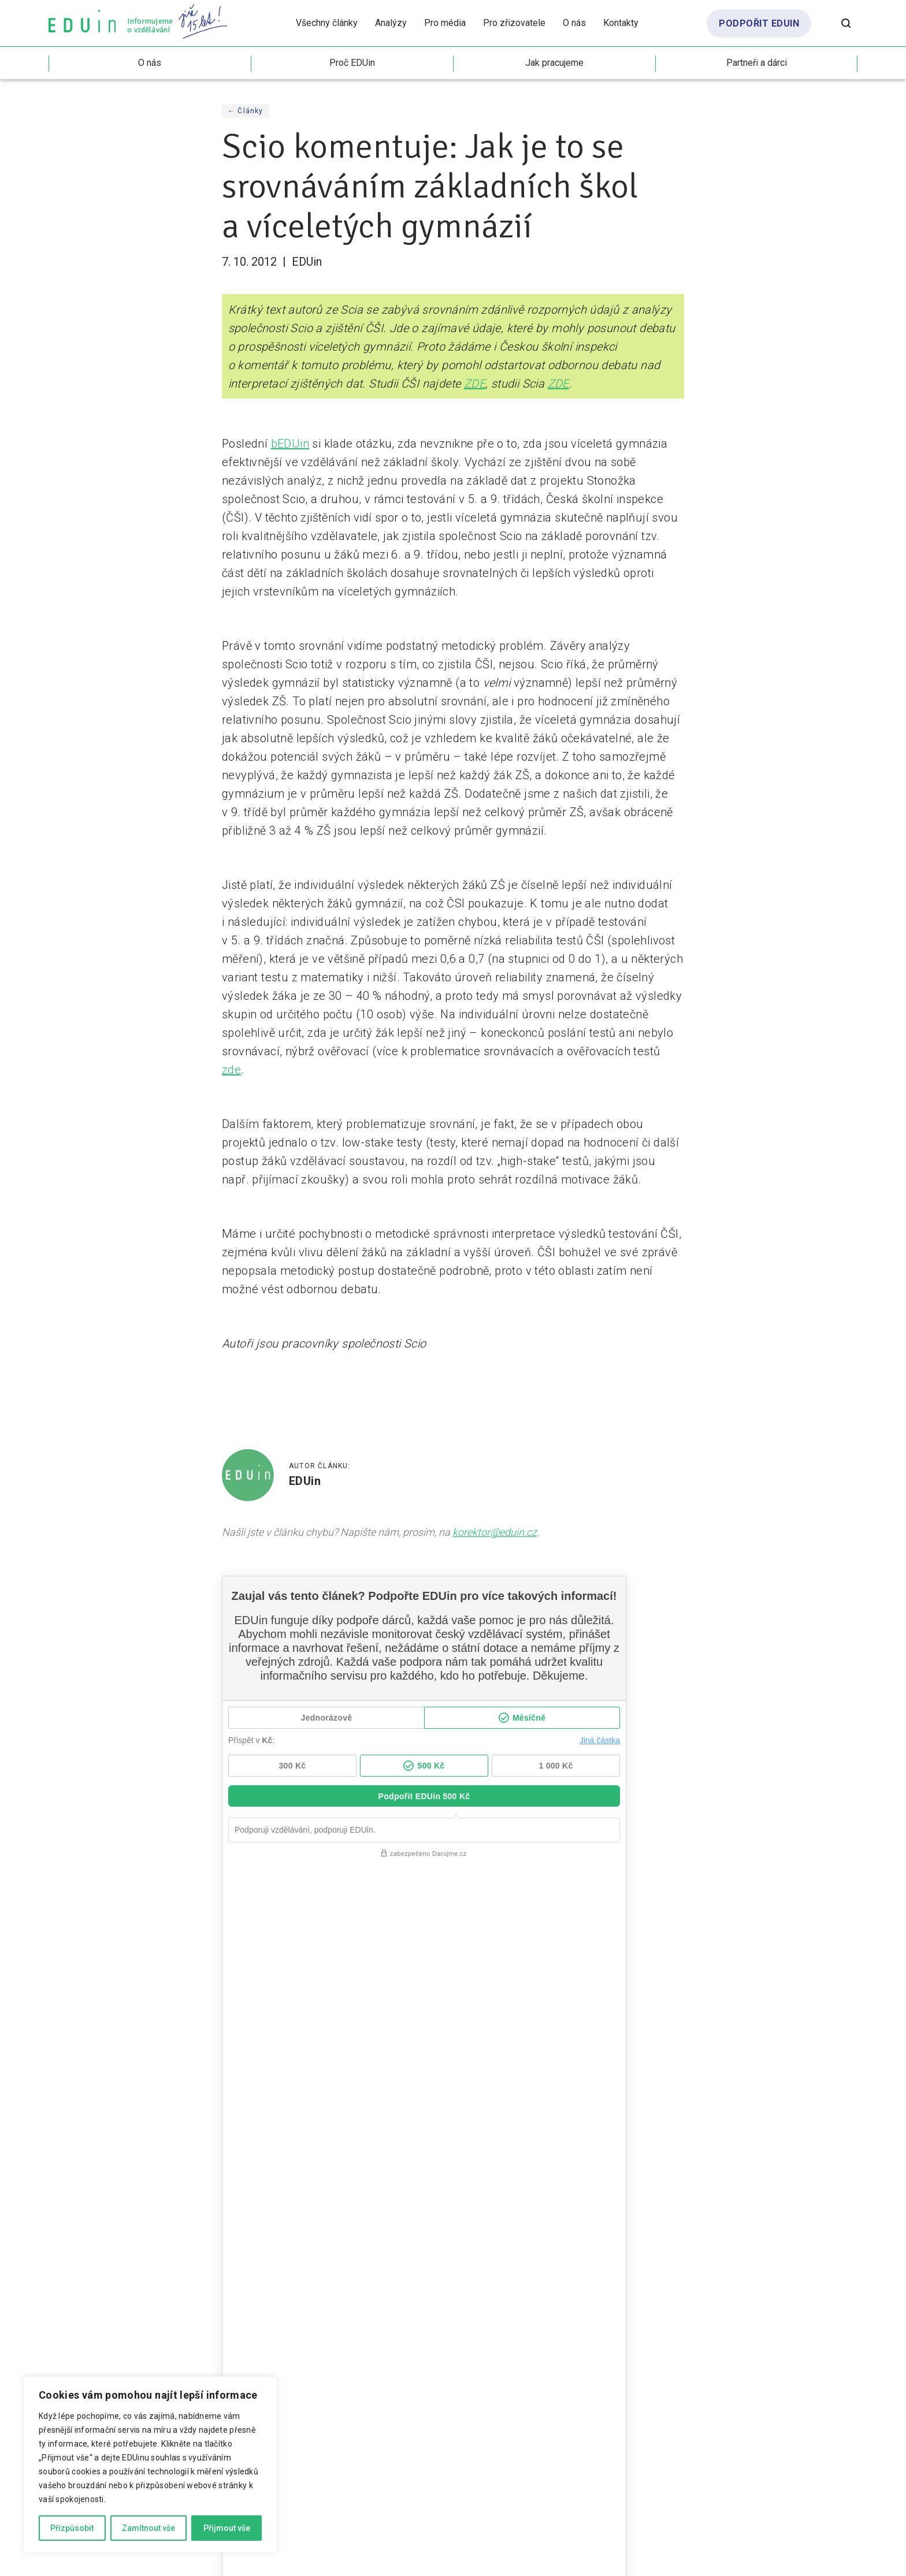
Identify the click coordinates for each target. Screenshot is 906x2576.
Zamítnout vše (148, 2528)
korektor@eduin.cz (494, 1532)
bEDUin (290, 444)
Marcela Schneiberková (818, 2559)
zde (231, 1070)
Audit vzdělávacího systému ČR (531, 2145)
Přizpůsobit (72, 2528)
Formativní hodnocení (96, 2131)
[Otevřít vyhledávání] (845, 23)
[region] (150, 2464)
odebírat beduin (803, 2285)
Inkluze (692, 2145)
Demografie (492, 2160)
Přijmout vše (226, 2528)
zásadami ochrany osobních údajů (499, 2317)
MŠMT (729, 2145)
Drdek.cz (732, 2559)
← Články (245, 111)
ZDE (474, 383)
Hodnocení (170, 2131)
